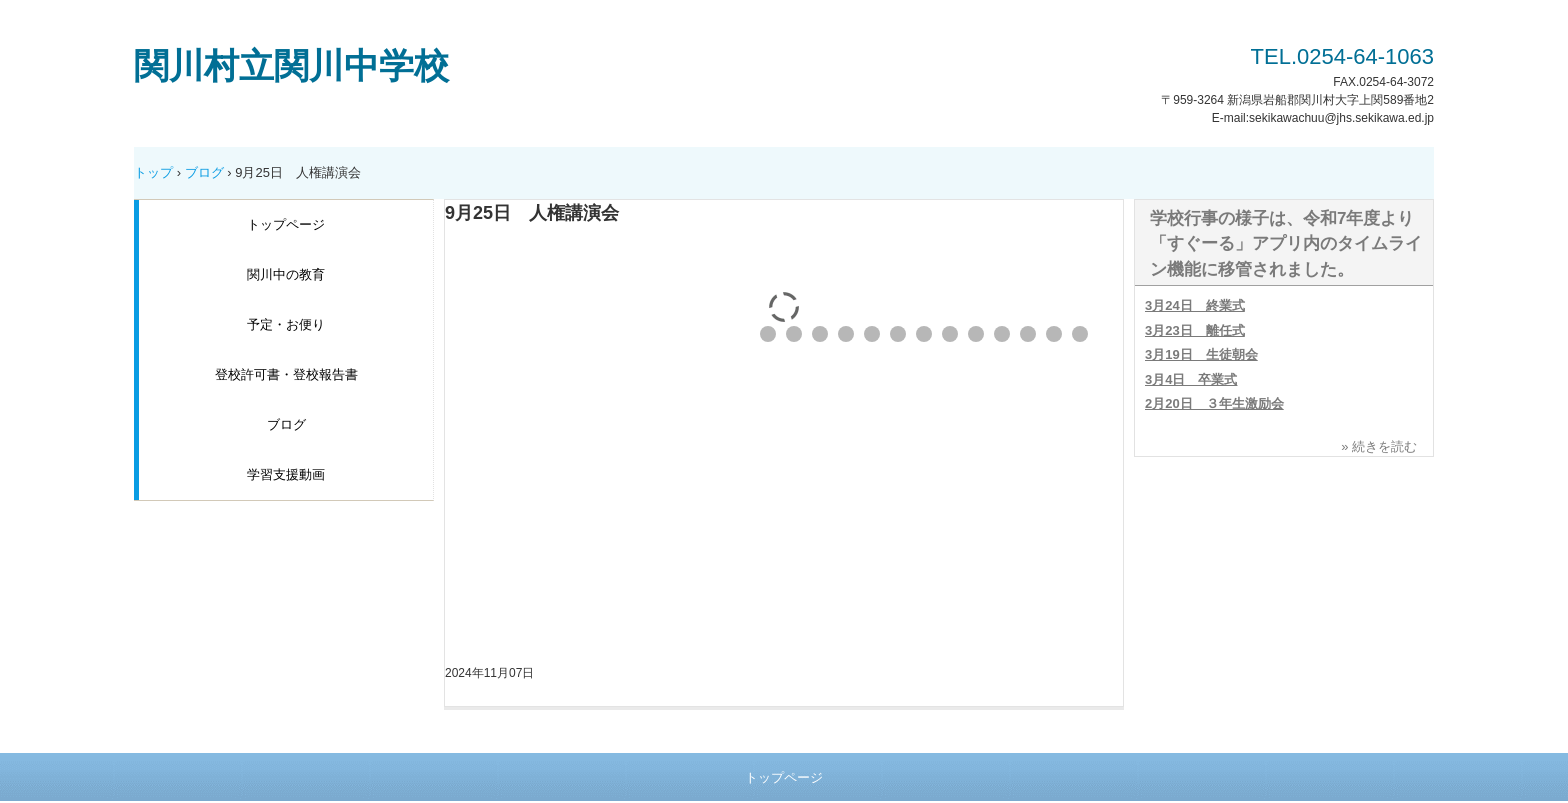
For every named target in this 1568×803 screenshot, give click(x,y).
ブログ (204, 172)
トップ (153, 172)
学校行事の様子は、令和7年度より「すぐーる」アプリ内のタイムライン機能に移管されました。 (1286, 244)
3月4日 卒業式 (1191, 379)
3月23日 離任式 (1195, 330)
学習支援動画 (286, 474)
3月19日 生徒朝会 (1201, 354)
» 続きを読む (1379, 446)
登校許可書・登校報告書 (286, 374)
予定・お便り (286, 324)
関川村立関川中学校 (291, 65)
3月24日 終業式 (1195, 305)
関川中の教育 (286, 274)
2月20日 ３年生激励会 (1214, 403)
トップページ (286, 224)
